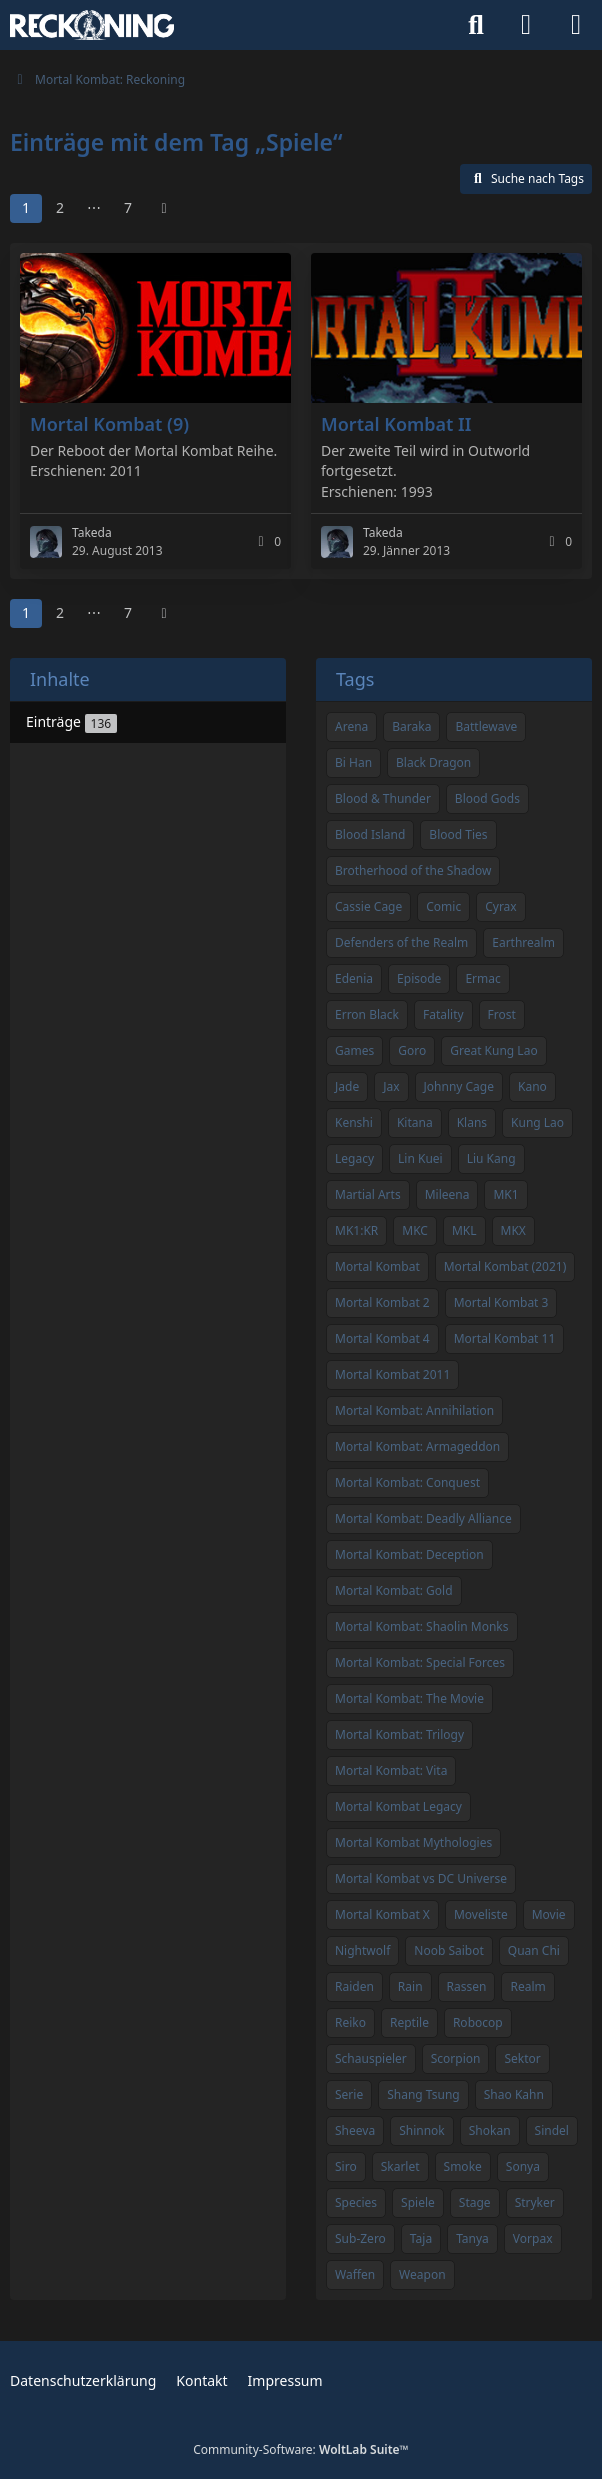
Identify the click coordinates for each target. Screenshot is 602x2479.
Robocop (478, 2022)
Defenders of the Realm (401, 942)
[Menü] (576, 25)
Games (354, 1050)
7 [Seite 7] (128, 207)
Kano (532, 1086)
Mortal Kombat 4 (382, 1338)
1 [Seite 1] (26, 207)
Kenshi (354, 1122)
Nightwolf (362, 1950)
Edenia (354, 978)
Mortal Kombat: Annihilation (414, 1410)
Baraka (411, 726)
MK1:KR (356, 1230)
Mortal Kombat (377, 1266)
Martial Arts (368, 1194)
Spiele (418, 2202)
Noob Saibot (449, 1950)
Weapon (422, 2274)
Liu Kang (491, 1158)
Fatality (443, 1014)
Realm (527, 1986)
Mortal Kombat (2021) (505, 1266)
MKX (513, 1230)
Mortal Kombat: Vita (391, 1770)
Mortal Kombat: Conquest (407, 1482)
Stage (475, 2202)
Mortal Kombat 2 (382, 1302)
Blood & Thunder (383, 798)
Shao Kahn (514, 2094)
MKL (464, 1230)
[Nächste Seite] (164, 208)
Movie (549, 1914)
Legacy (354, 1158)
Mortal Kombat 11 (505, 1338)
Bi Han (353, 762)
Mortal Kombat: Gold (394, 1590)
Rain (410, 1986)
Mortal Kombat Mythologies (413, 1842)
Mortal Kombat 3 (501, 1302)
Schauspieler (371, 2058)
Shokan (490, 2130)
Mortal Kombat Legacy (398, 1806)
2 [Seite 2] (60, 207)
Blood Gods (487, 798)
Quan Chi (534, 1950)
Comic (443, 906)
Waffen (355, 2274)
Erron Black (367, 1014)
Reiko (350, 2022)
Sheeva (355, 2130)
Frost (502, 1014)
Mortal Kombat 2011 (392, 1374)
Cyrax (501, 906)
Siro (346, 2166)
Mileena (447, 1194)
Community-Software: (301, 2449)
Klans (472, 1122)
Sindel (552, 2130)
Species (356, 2202)
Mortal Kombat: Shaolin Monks (422, 1626)
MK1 (505, 1194)
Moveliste (481, 1914)
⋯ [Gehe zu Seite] (94, 207)
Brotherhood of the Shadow (413, 870)
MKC (415, 1230)
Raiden (354, 1986)
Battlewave (486, 726)
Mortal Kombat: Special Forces (420, 1662)
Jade (347, 1086)
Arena (351, 726)
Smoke (463, 2166)
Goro (412, 1050)
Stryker (535, 2202)
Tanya (472, 2238)
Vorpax (533, 2238)
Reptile (409, 2022)
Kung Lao (537, 1122)
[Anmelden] (526, 25)
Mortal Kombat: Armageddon (417, 1446)
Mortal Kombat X (382, 1914)
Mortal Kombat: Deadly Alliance (423, 1518)
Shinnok (422, 2130)
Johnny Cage (459, 1086)
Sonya (523, 2166)
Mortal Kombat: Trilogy (399, 1734)
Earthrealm (523, 942)
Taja (421, 2238)
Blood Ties (458, 834)
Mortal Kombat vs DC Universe (421, 1878)
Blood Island (370, 834)
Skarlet (400, 2166)
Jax (391, 1086)
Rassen (467, 1986)
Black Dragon (433, 762)
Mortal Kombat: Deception (409, 1554)
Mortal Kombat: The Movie (409, 1698)
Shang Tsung (423, 2094)
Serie (349, 2094)
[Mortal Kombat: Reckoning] (92, 25)
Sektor (522, 2058)
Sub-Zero (360, 2238)
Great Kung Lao (493, 1050)
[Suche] (476, 25)
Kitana (415, 1122)
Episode (419, 978)
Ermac (482, 978)
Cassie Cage (368, 906)
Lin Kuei (420, 1158)
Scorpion (456, 2058)
